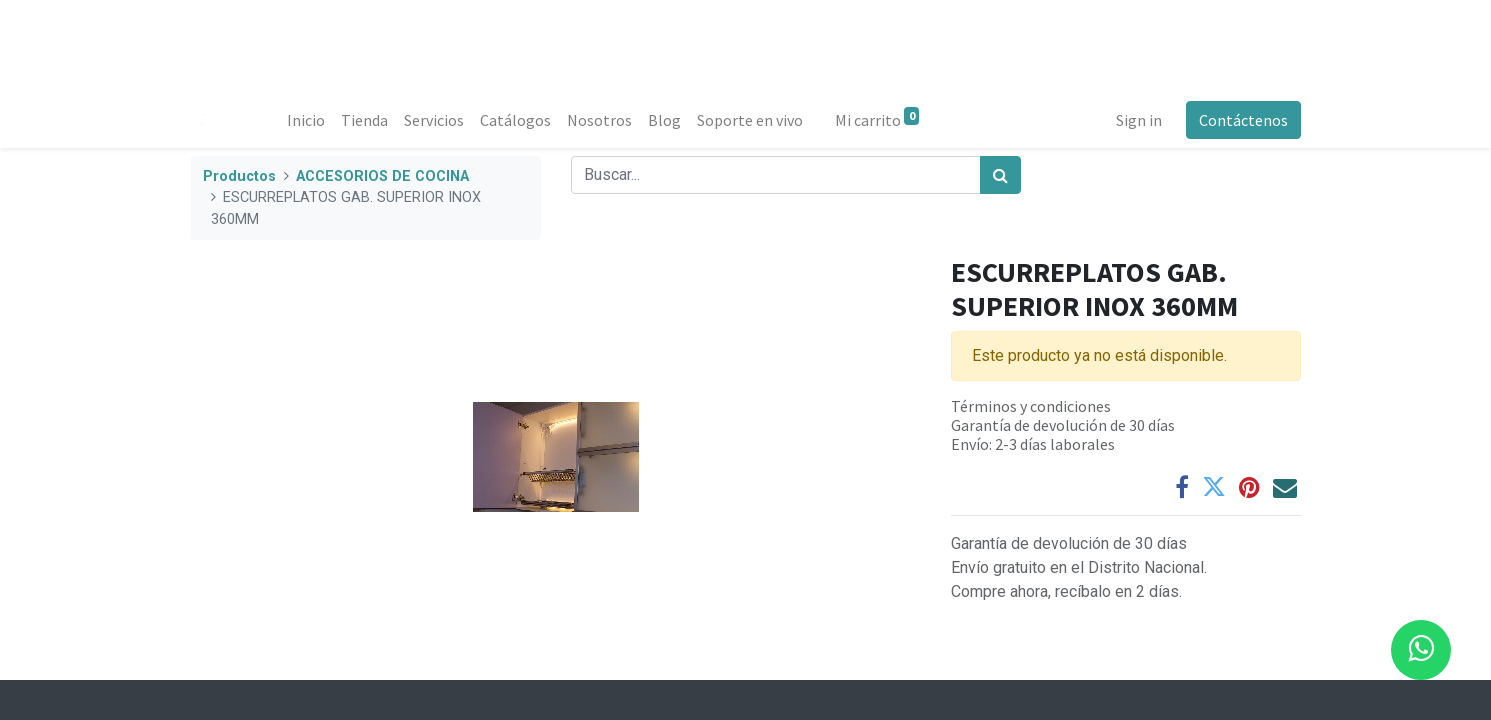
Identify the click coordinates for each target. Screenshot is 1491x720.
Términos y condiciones (1031, 406)
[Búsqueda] (1000, 175)
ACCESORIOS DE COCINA (382, 176)
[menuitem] (306, 120)
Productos (239, 176)
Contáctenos (1243, 120)
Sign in (1139, 120)
